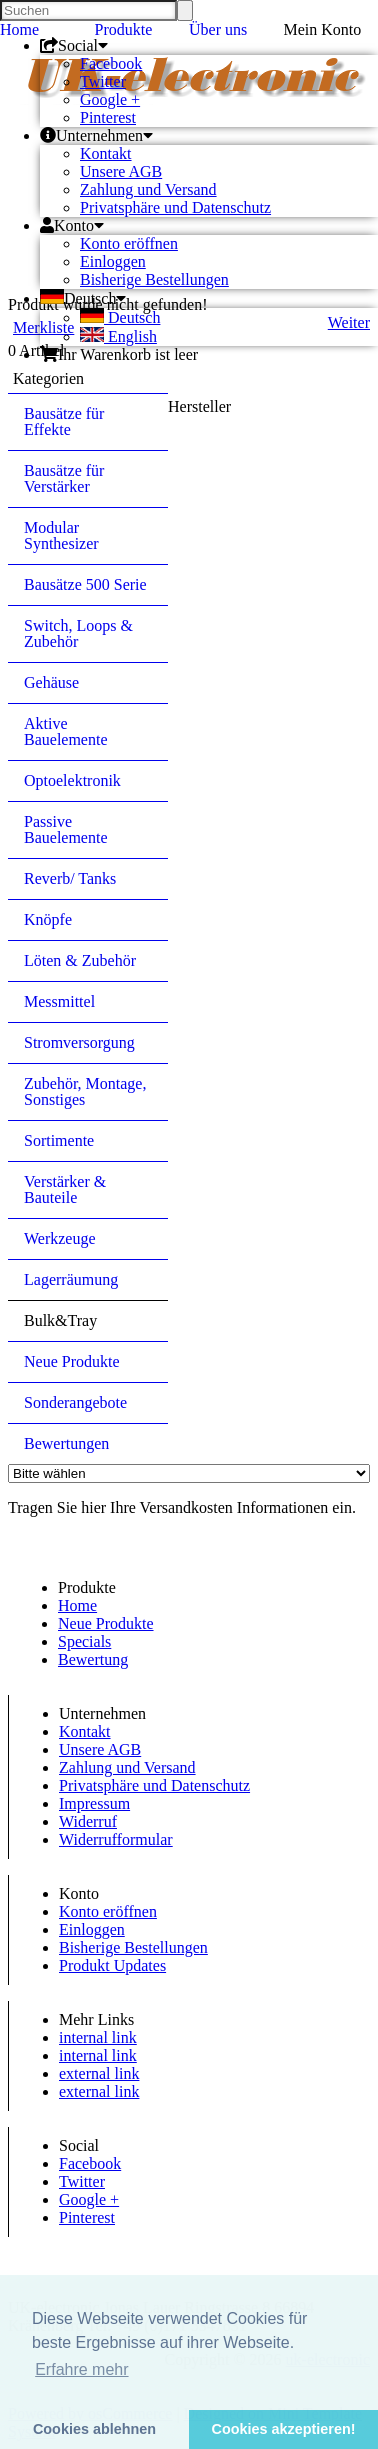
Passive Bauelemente (66, 829)
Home (19, 29)
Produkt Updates (112, 1965)
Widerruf (88, 1821)
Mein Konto (323, 29)
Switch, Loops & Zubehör (78, 633)
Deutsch (120, 317)
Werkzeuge (60, 1238)
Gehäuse (51, 682)
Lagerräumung (71, 1279)
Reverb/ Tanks (70, 878)
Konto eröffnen (129, 243)
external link (99, 2073)
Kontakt (106, 153)
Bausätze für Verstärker (64, 478)
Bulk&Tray (60, 1320)
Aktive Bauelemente (66, 731)
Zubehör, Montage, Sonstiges (85, 1091)
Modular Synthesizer (61, 535)
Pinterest (108, 117)
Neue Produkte (72, 1361)
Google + (110, 99)
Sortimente (59, 1140)
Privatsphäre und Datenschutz (175, 207)
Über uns (218, 29)
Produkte (124, 29)
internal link (98, 2037)
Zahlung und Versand (148, 189)
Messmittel (59, 1001)
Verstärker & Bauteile (65, 1189)
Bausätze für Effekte (64, 421)
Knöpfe (48, 919)
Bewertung (93, 1659)
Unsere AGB (121, 171)
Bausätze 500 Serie (85, 584)
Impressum (94, 1803)
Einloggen (113, 261)
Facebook (111, 63)
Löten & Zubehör (80, 960)
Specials (84, 1641)
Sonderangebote (75, 1402)
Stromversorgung (79, 1042)
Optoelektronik (72, 780)
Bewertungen (66, 1443)
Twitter (103, 81)
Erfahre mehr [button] (81, 2369)
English (118, 336)
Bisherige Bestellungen (154, 279)
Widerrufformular (116, 1839)
